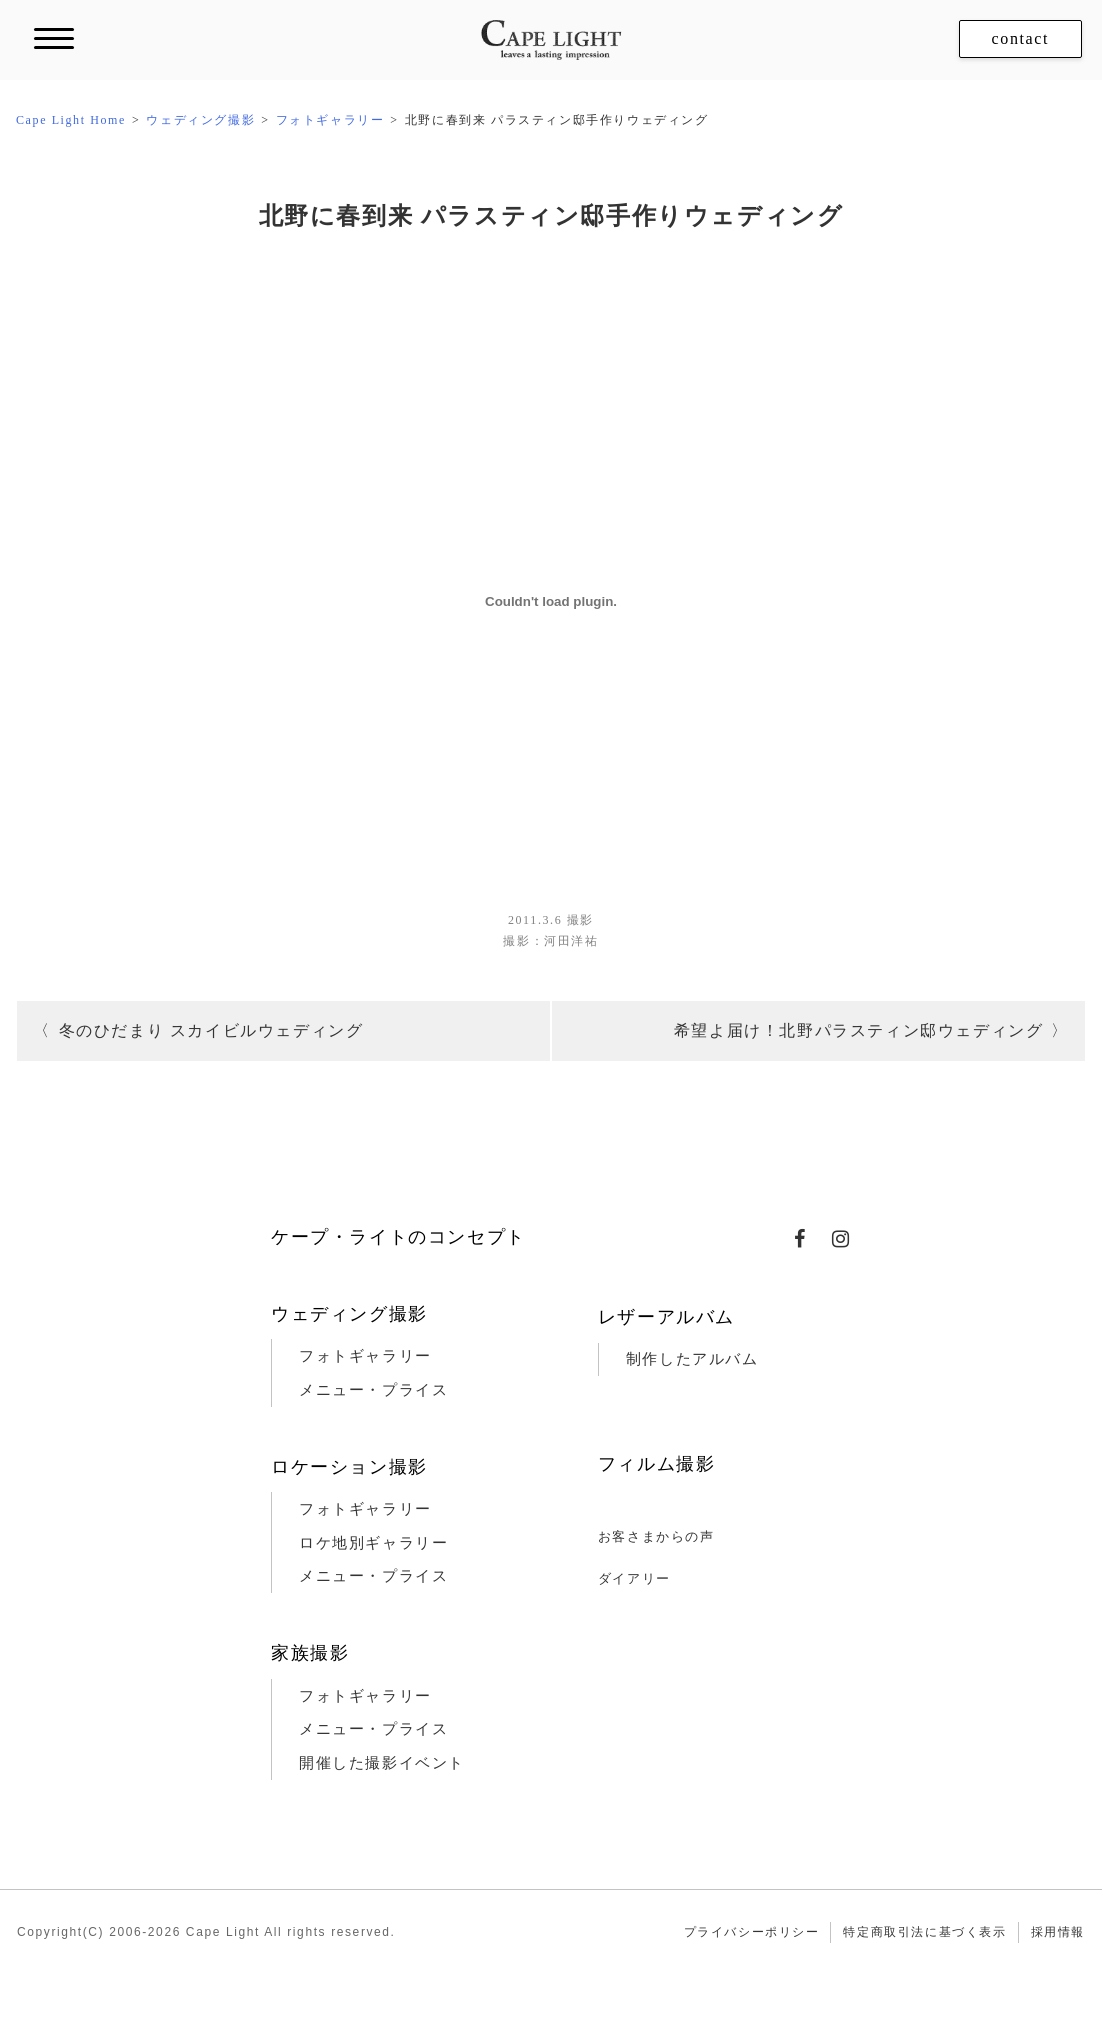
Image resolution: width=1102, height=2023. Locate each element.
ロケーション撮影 (349, 1467)
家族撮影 (310, 1653)
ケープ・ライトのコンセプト (398, 1237)
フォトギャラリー (365, 1356)
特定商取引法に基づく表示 (924, 1932)
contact (1020, 38)
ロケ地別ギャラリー (373, 1543)
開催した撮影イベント (382, 1763)
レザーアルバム (666, 1317)
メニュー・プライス (373, 1390)
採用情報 (1058, 1932)
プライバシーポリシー (752, 1932)
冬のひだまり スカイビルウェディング (211, 1030)
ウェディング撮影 (349, 1314)
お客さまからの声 (656, 1536)
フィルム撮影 (657, 1464)
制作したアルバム (692, 1359)
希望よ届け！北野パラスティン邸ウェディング (859, 1030)
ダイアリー (634, 1578)
